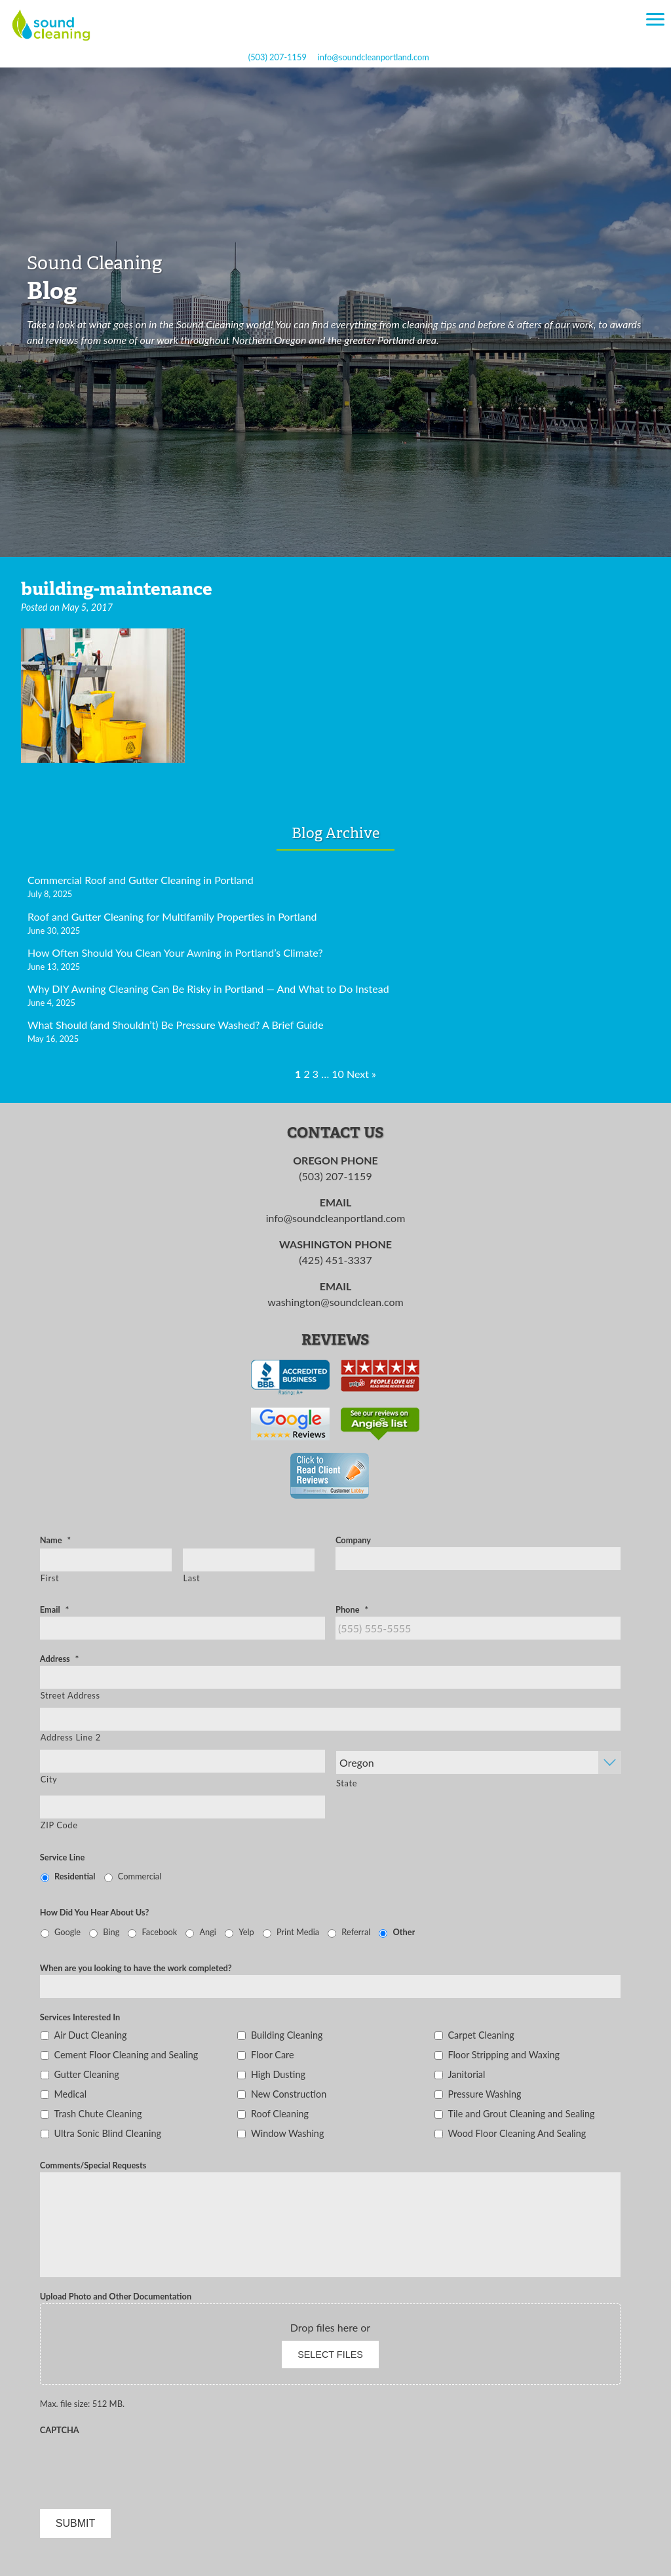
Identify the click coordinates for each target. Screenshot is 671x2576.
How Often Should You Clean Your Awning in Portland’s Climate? (175, 952)
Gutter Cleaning (86, 2074)
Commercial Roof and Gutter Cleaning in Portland (141, 880)
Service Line (62, 1857)
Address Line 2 (71, 1737)
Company (353, 1540)
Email (54, 1609)
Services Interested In (80, 2017)
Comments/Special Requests (93, 2165)
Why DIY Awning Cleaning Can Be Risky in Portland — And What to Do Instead (208, 988)
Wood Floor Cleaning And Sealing (517, 2133)
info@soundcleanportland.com (373, 57)
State (346, 1783)
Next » (361, 1073)
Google (67, 1932)
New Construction (288, 2094)
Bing (111, 1932)
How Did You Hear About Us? (94, 1912)
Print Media (298, 1932)
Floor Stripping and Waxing (504, 2054)
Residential (75, 1876)
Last (192, 1578)
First (50, 1578)
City (49, 1779)
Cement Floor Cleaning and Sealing (126, 2054)
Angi (207, 1932)
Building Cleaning (287, 2035)
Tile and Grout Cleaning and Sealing (521, 2113)
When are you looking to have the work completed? (136, 1968)
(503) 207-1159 (277, 57)
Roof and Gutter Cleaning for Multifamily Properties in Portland (172, 916)
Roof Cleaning (280, 2113)
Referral (355, 1932)
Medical (70, 2094)
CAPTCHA (59, 2430)
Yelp (246, 1932)
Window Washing (287, 2133)
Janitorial (466, 2074)
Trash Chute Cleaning (98, 2113)
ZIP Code (59, 1825)
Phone (352, 1609)
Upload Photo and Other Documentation (115, 2296)
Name (55, 1540)
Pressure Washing (484, 2094)
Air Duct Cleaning (90, 2035)
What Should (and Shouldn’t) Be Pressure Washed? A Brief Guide (176, 1024)
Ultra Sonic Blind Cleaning (107, 2133)
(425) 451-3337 (335, 1260)
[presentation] (139, 2462)
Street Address (70, 1695)
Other (404, 1932)
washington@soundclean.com (335, 1302)
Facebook (160, 1932)
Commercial (139, 1876)
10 (338, 1073)
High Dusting (278, 2074)
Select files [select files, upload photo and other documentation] (330, 2354)
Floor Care (272, 2054)
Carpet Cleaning (481, 2035)
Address (59, 1658)
